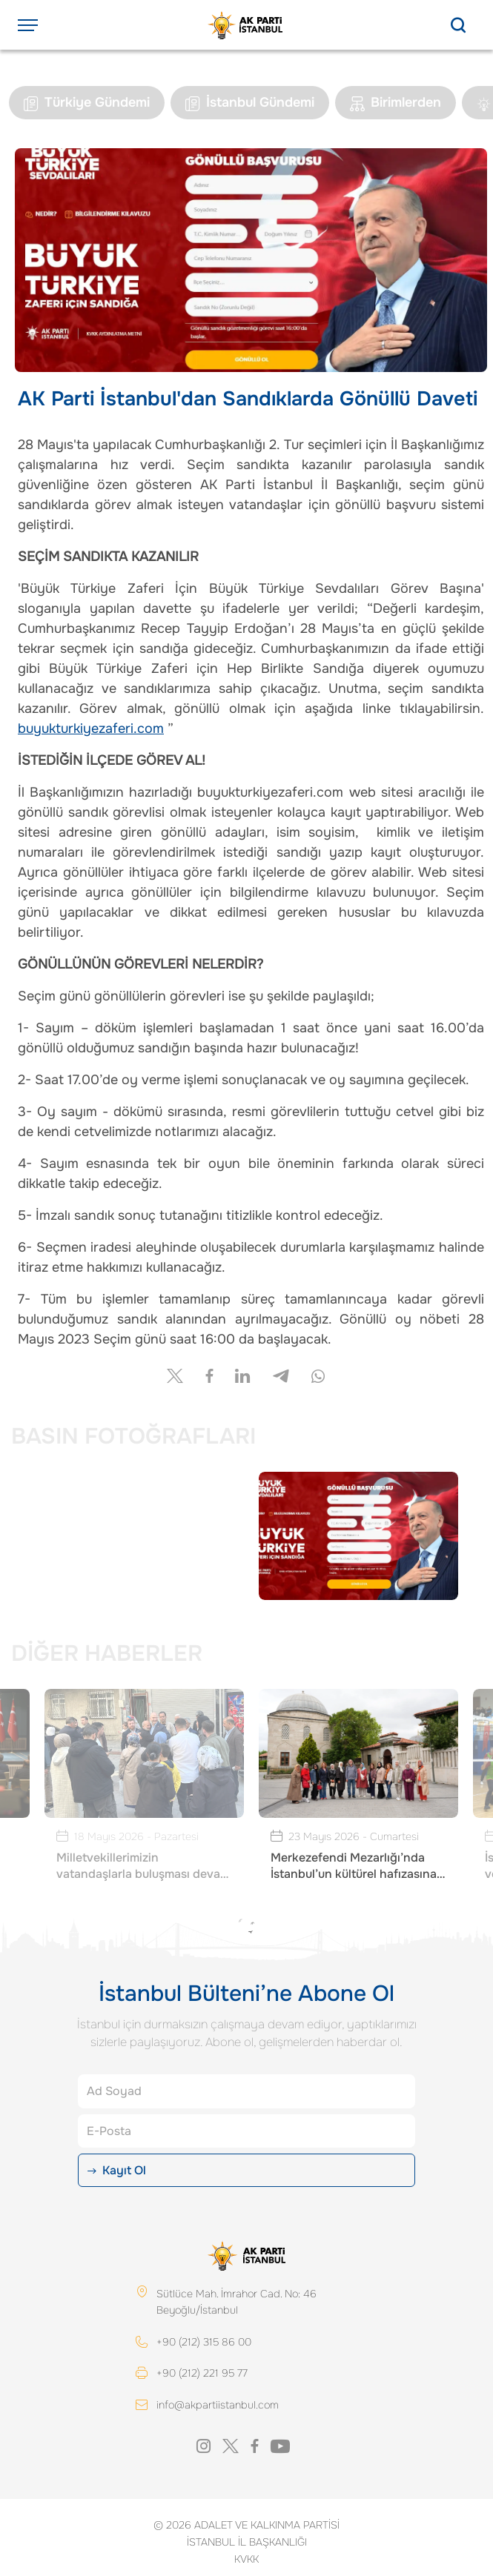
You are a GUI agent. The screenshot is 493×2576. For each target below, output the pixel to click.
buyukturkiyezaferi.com (91, 728)
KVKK (246, 2559)
